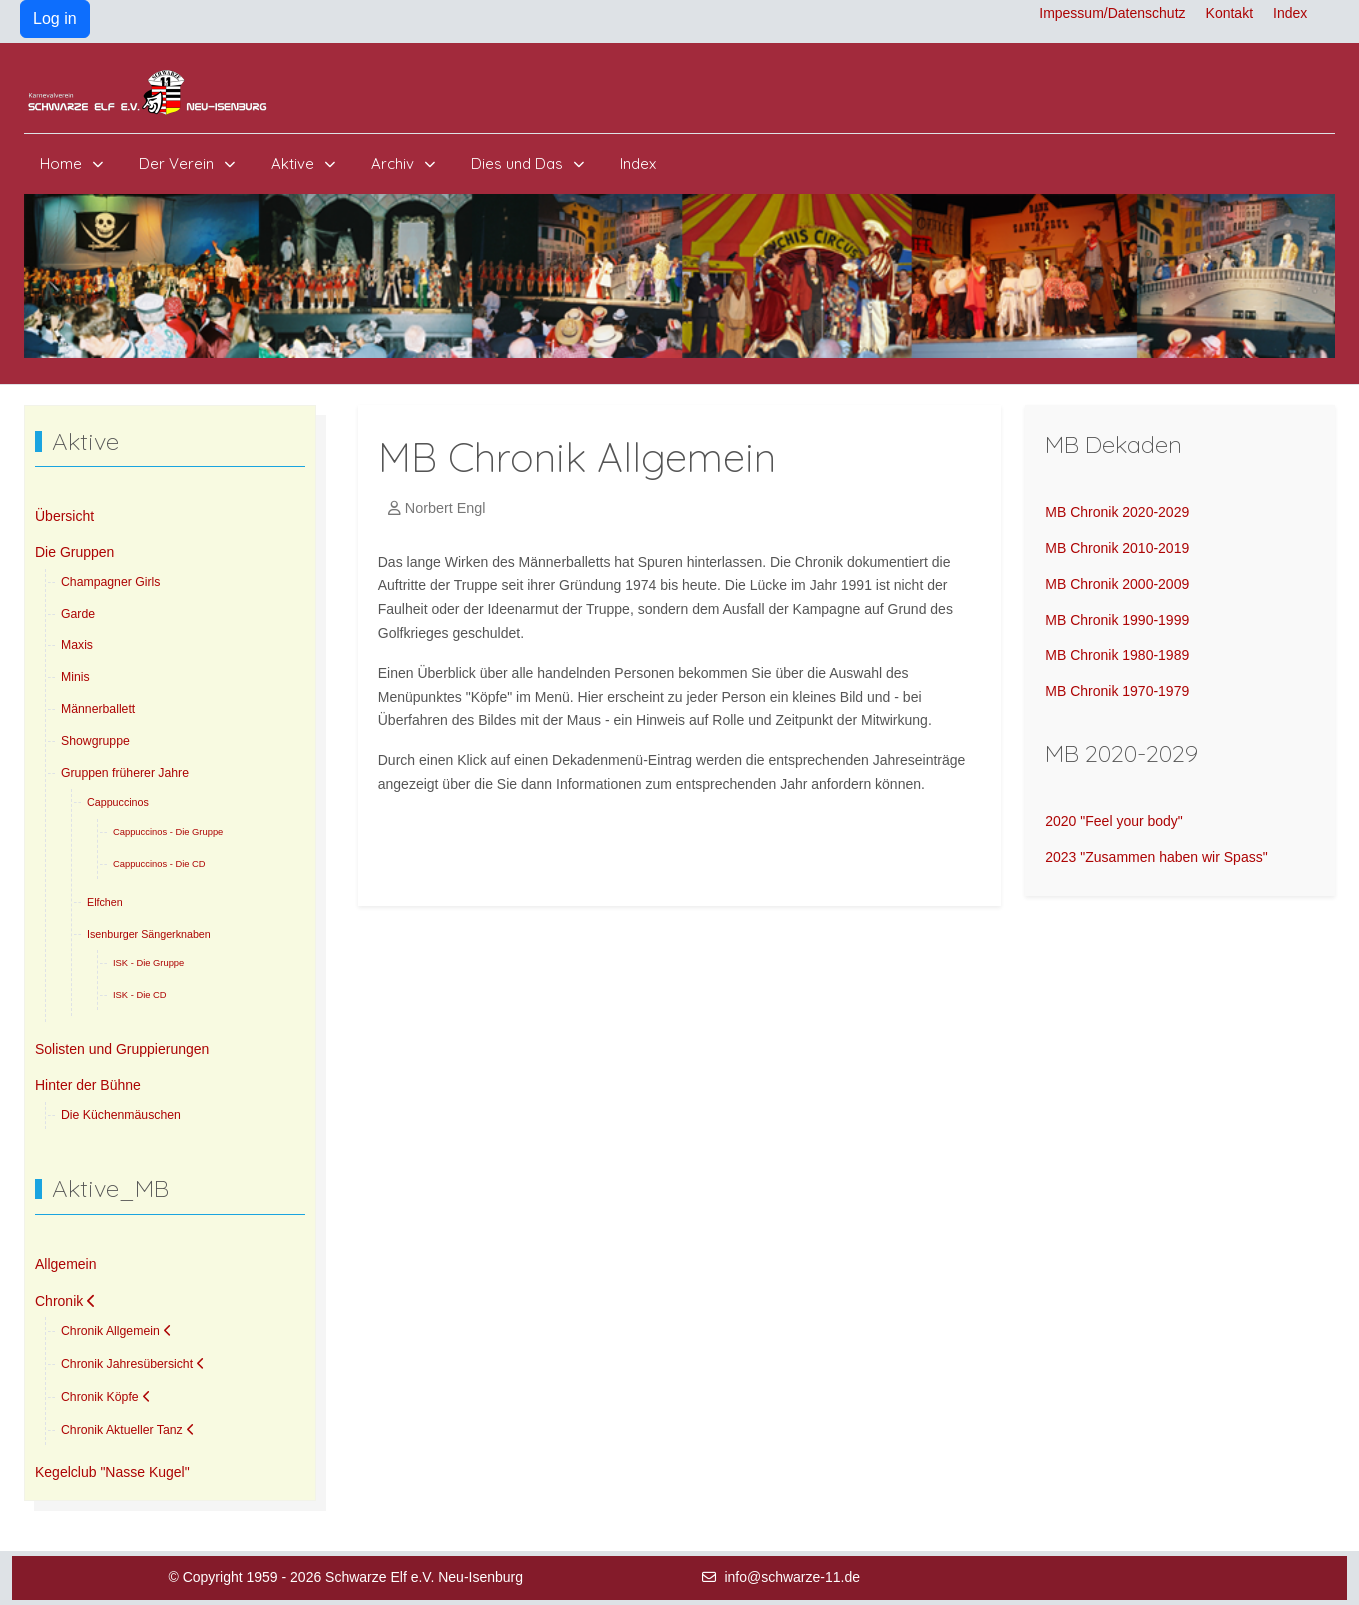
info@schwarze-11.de (792, 1577)
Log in (55, 18)
